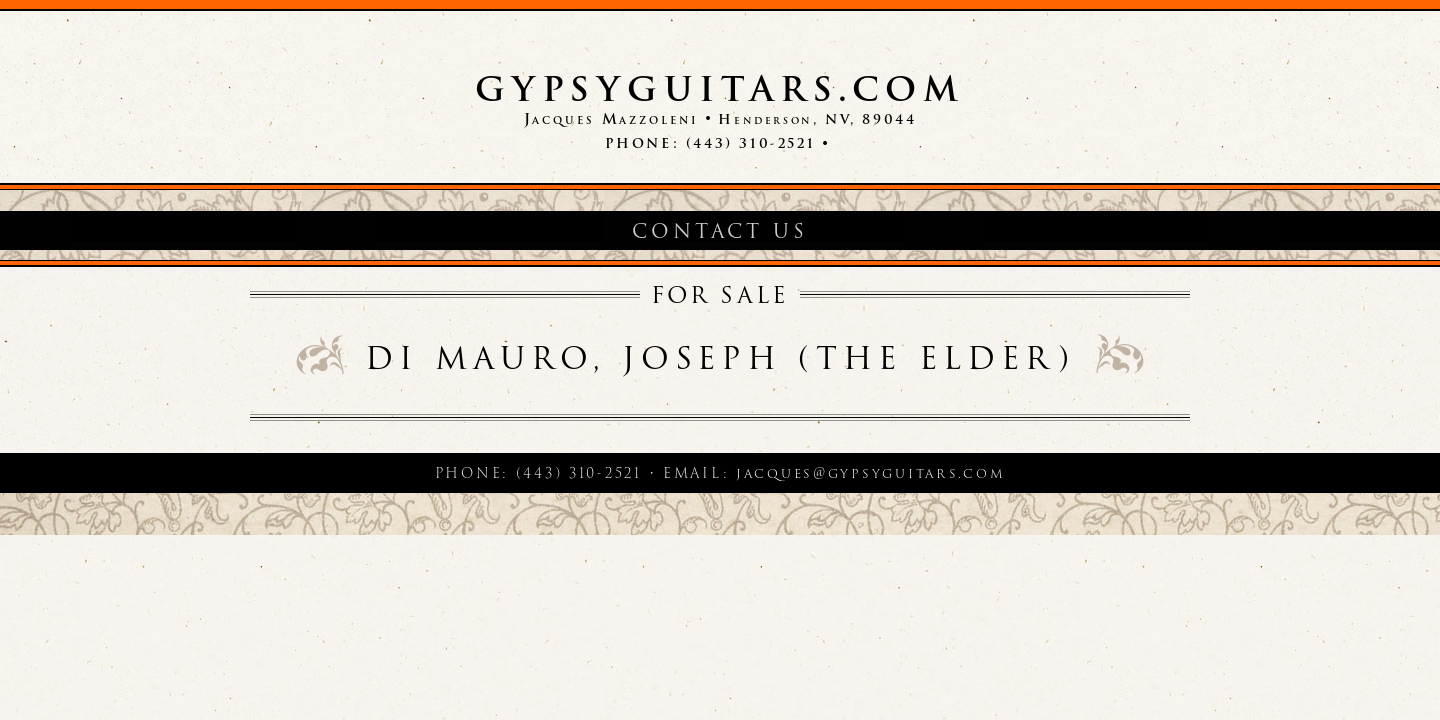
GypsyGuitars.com (720, 89)
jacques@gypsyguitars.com (870, 473)
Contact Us (719, 231)
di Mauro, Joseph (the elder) (719, 358)
